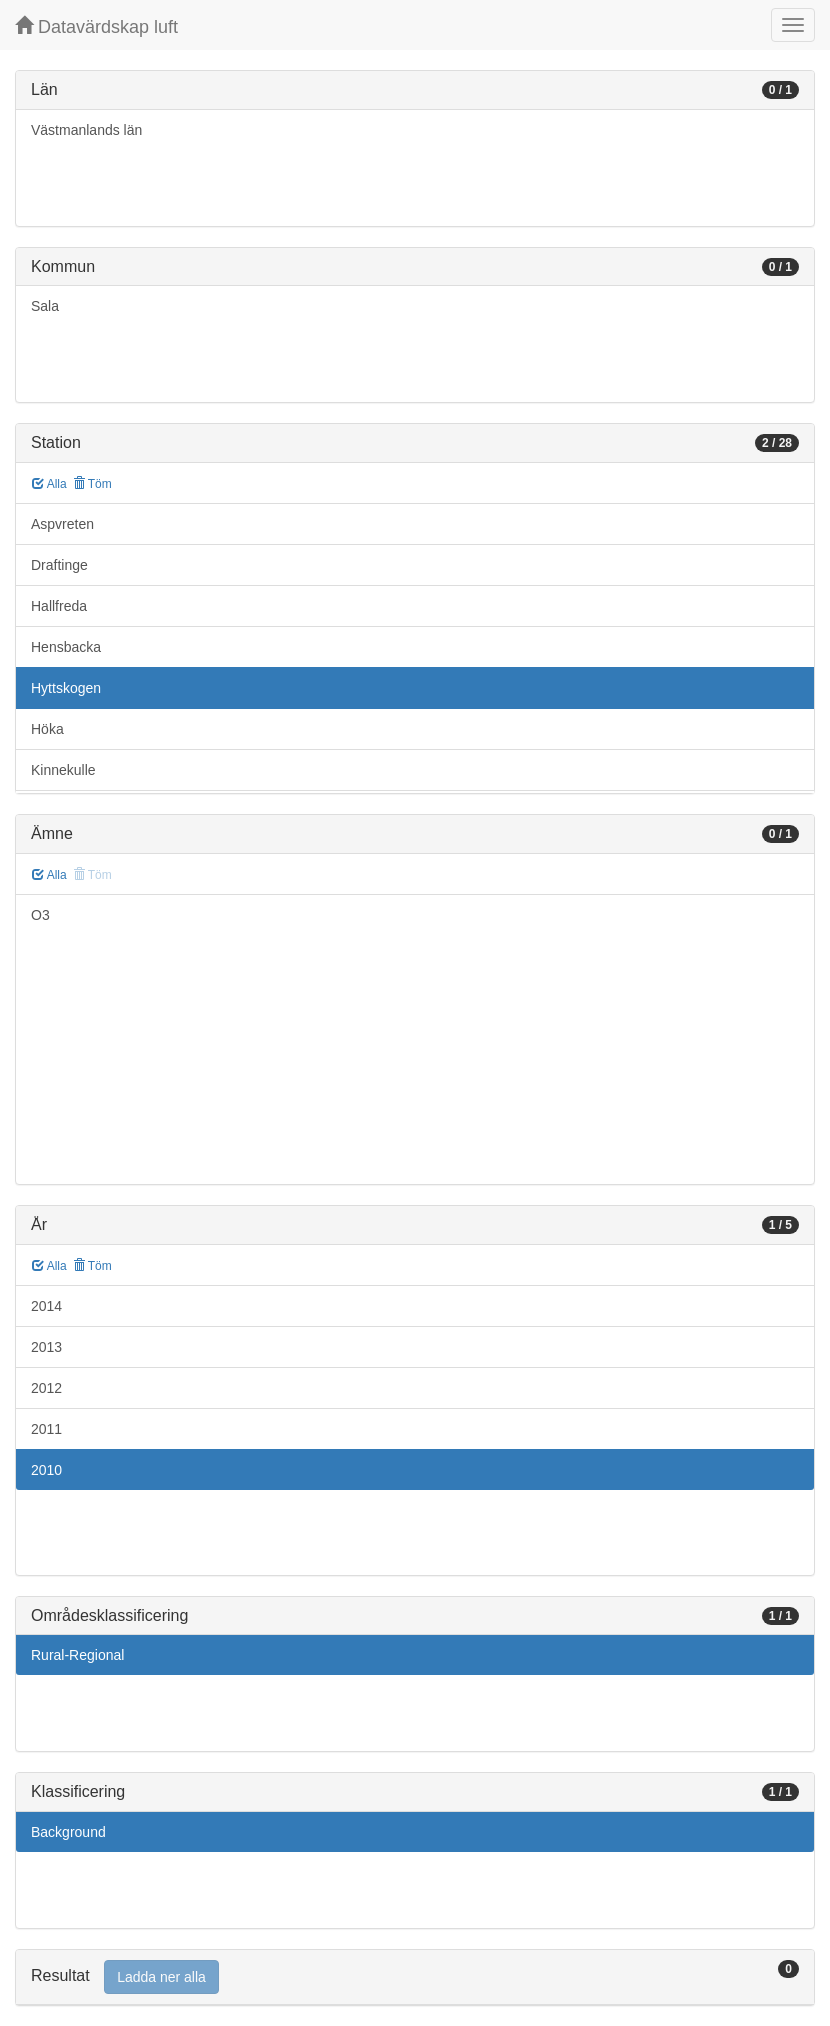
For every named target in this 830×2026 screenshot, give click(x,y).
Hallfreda (59, 606)
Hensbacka (66, 647)
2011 (46, 1429)
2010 (46, 1470)
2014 (46, 1306)
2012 (46, 1388)
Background (68, 1832)
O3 (40, 915)
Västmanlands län (86, 130)
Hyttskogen (66, 688)
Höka (47, 729)
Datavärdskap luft (96, 26)
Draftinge (59, 565)
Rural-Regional (77, 1655)
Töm (92, 484)
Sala (45, 306)
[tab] (415, 1977)
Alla (49, 484)
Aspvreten (62, 524)
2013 (46, 1347)
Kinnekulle (63, 770)
